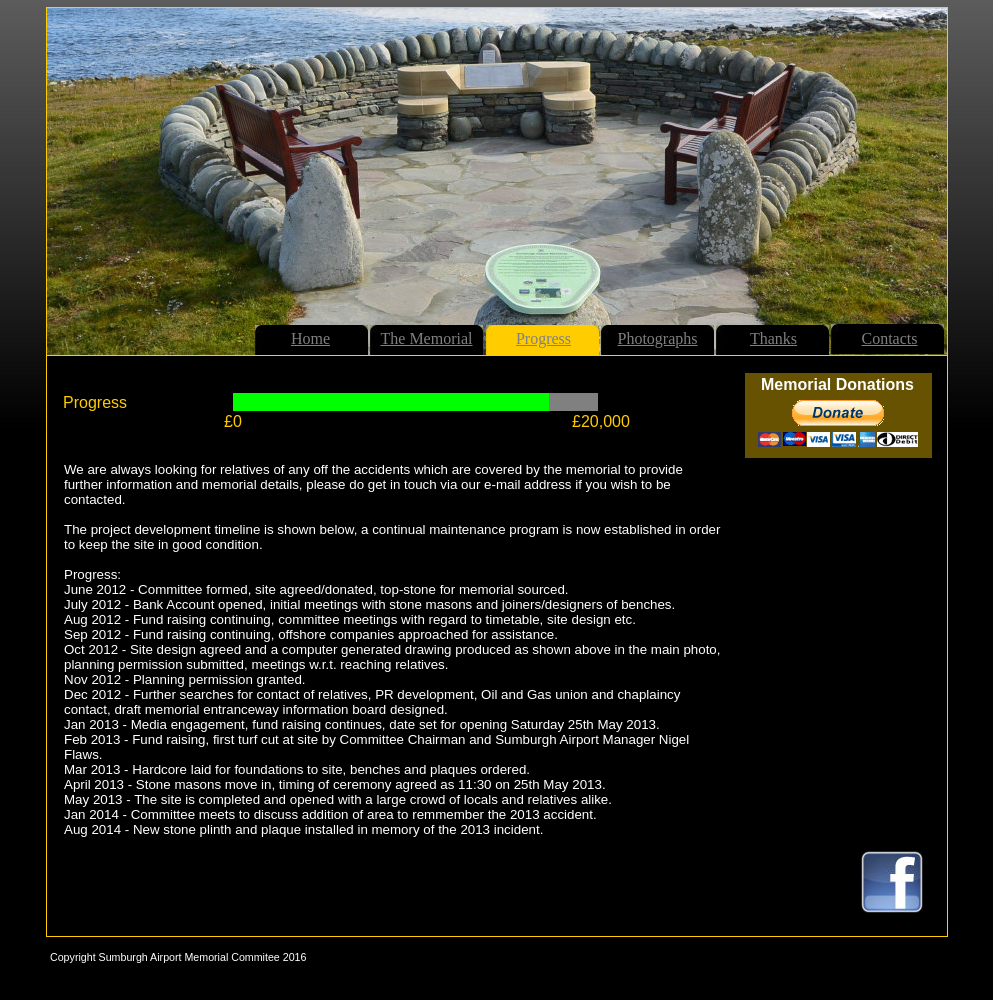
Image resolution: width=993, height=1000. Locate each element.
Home (310, 338)
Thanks (773, 338)
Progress (543, 338)
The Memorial (427, 338)
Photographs (658, 338)
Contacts (890, 338)
